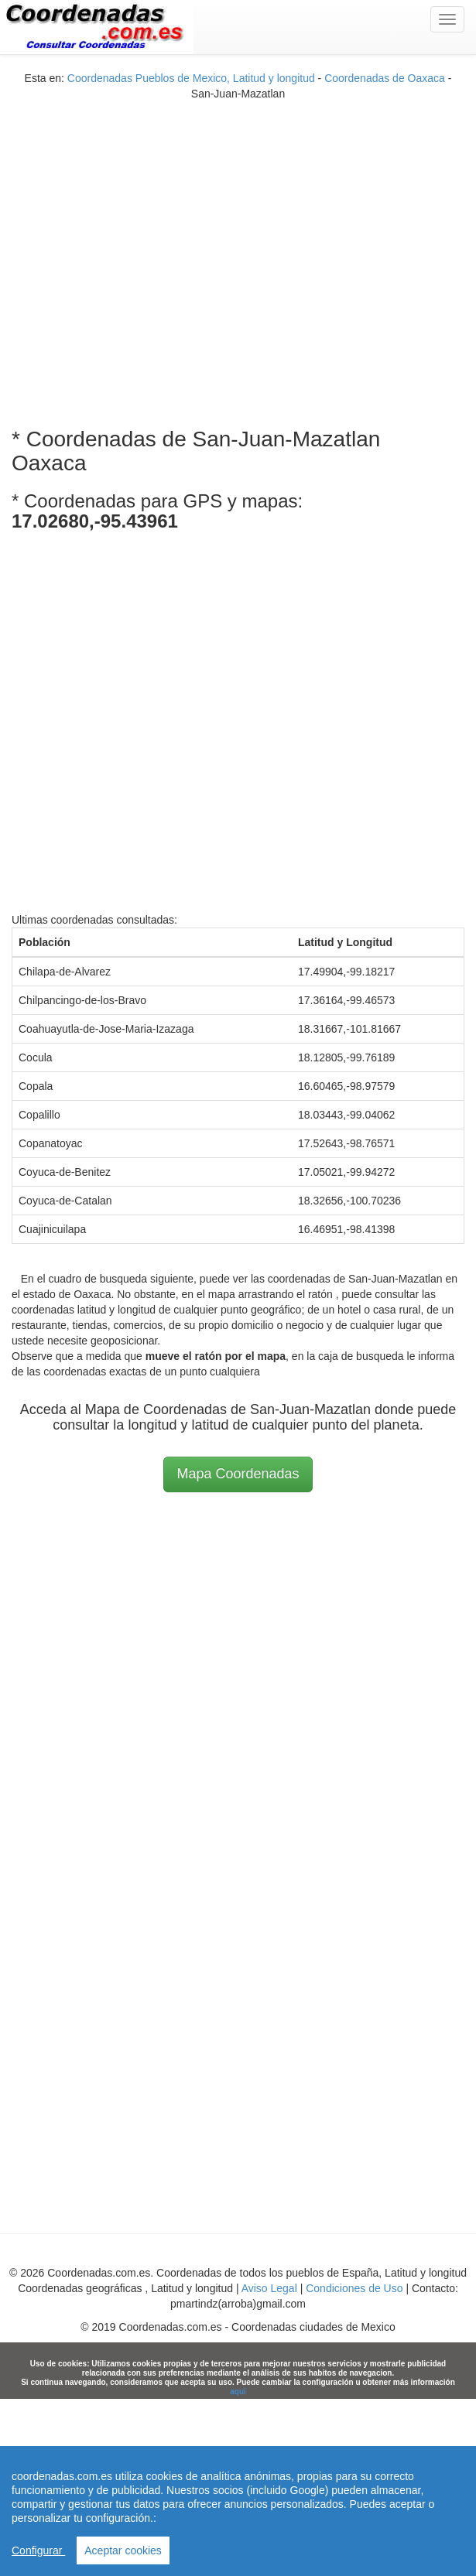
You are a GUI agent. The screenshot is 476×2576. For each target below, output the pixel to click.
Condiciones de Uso (354, 2288)
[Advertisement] (151, 253)
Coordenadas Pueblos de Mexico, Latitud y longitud (191, 78)
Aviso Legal (269, 2288)
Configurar (38, 2550)
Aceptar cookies (123, 2550)
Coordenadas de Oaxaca (384, 78)
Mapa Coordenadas (237, 1473)
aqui (238, 2391)
